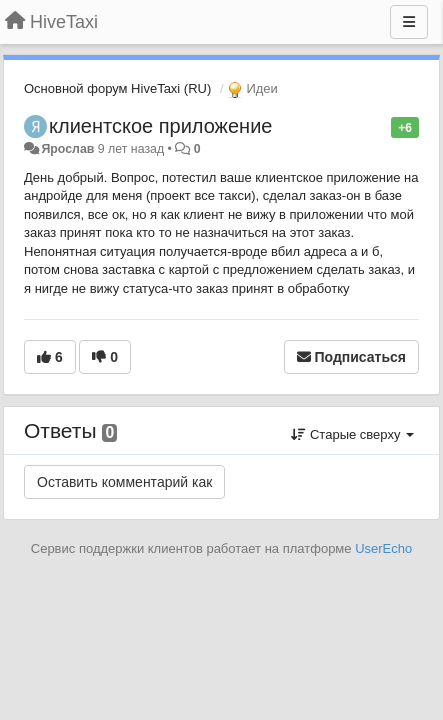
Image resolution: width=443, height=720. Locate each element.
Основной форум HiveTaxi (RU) (117, 88)
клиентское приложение (160, 126)
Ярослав (67, 149)
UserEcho (383, 548)
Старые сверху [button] (352, 434)
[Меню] (409, 22)
